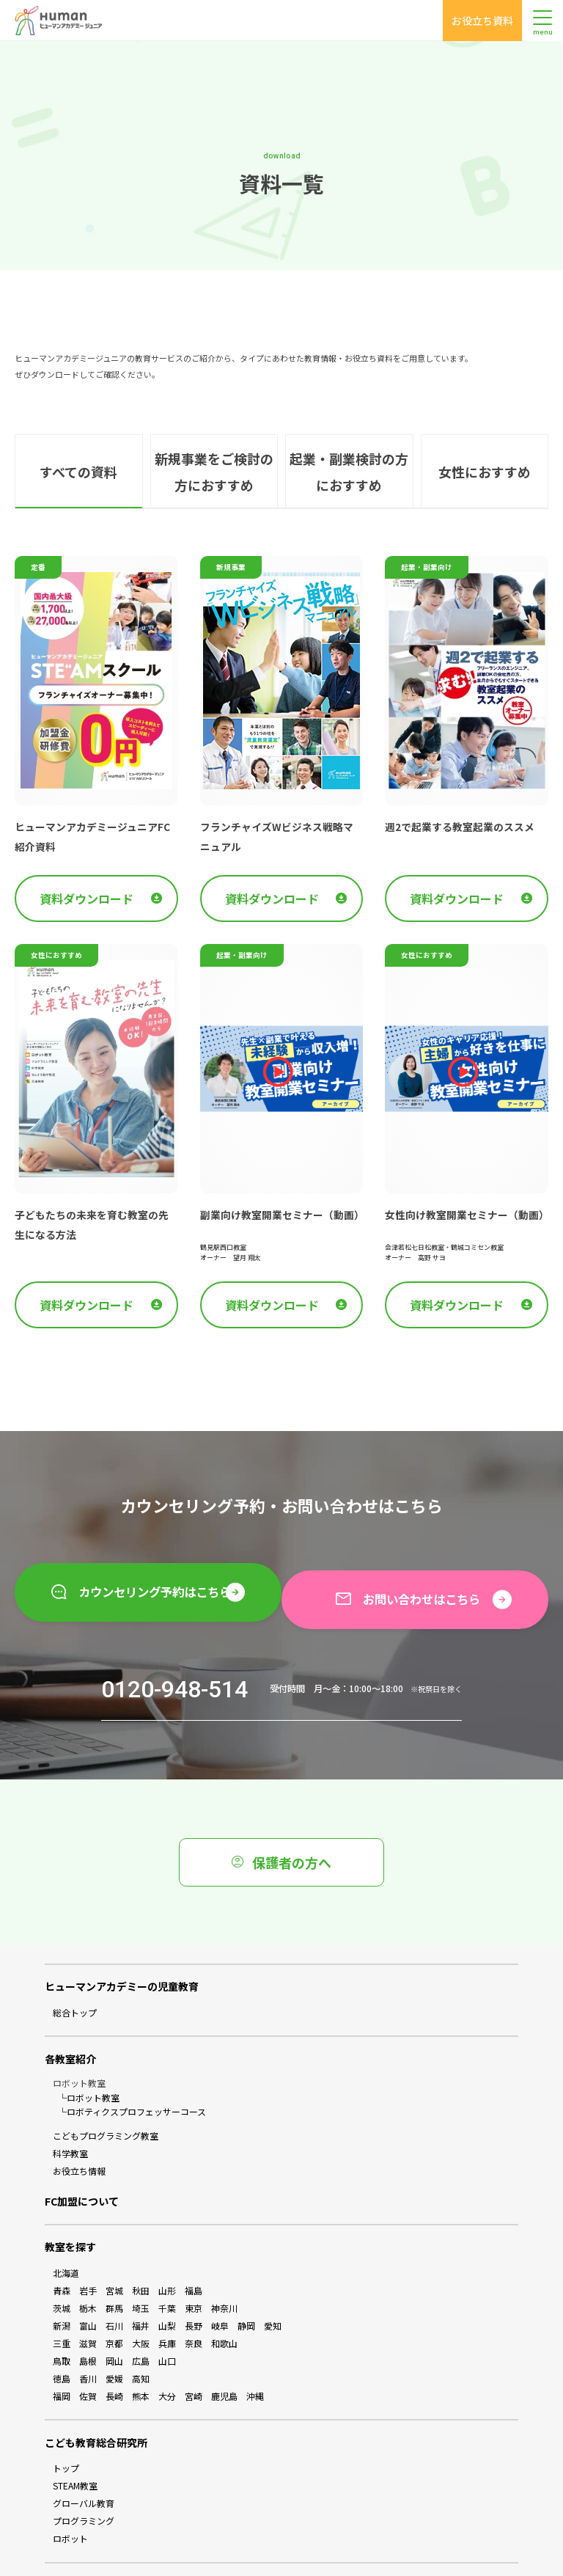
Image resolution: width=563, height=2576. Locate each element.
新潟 (61, 2275)
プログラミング (83, 2471)
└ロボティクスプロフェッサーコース (132, 2061)
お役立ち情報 (79, 2121)
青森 (61, 2240)
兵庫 (167, 2293)
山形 (167, 2240)
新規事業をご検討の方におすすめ (213, 441)
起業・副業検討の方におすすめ (348, 441)
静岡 (246, 2275)
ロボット (70, 2488)
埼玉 (141, 2258)
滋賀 (88, 2293)
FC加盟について (82, 2151)
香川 (88, 2328)
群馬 (114, 2258)
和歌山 (224, 2293)
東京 (193, 2258)
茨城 (61, 2258)
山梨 (167, 2275)
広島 (141, 2311)
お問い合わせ (320, 2539)
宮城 (114, 2240)
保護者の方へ (281, 1811)
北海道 (66, 2223)
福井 (141, 2275)
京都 (114, 2293)
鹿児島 (224, 2346)
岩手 (88, 2240)
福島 (193, 2240)
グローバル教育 (83, 2453)
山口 (167, 2311)
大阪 (141, 2293)
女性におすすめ (484, 441)
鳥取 (61, 2311)
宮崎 (193, 2346)
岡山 (114, 2311)
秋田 (141, 2240)
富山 (88, 2275)
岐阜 (220, 2275)
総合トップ (75, 1962)
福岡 (61, 2346)
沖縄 (255, 2346)
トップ (66, 2418)
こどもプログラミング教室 (105, 2085)
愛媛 (114, 2328)
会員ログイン (242, 2539)
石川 (114, 2275)
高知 (141, 2328)
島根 (88, 2311)
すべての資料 (79, 441)
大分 (167, 2346)
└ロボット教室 (88, 2047)
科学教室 (70, 2103)
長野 (193, 2275)
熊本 (141, 2346)
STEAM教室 (75, 2435)
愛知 (273, 2275)
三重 (61, 2293)
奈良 (193, 2293)
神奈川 (224, 2258)
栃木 (88, 2258)
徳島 (61, 2328)
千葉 (167, 2258)
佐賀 (88, 2346)
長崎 (114, 2346)
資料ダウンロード (101, 863)
